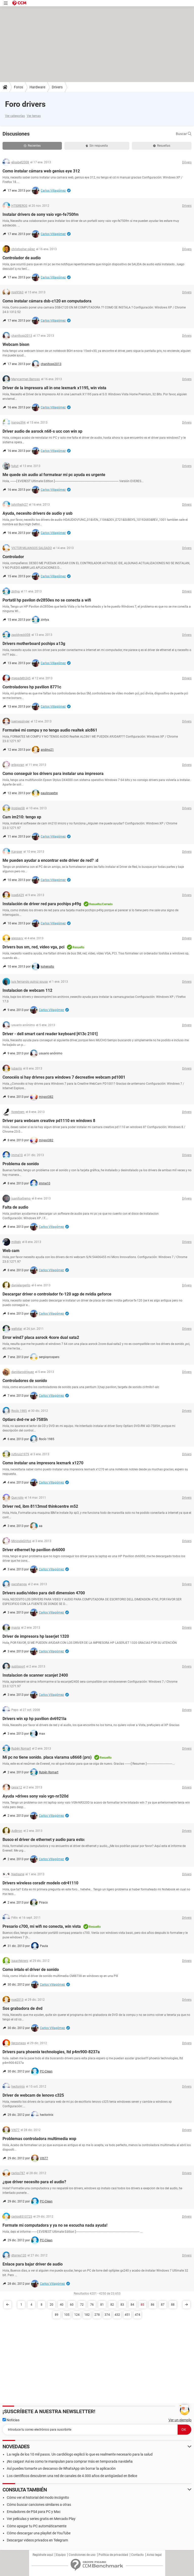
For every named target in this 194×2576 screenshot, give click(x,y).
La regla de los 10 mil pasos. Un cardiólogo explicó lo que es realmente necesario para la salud (80, 2454)
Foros (18, 87)
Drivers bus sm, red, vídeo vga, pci (33, 947)
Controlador (13, 556)
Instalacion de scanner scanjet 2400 (35, 1675)
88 (173, 2304)
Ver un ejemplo (179, 2420)
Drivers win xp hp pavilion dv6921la (34, 1718)
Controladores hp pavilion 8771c (32, 687)
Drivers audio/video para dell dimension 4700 (44, 1593)
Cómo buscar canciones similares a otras (39, 2505)
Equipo (61, 2555)
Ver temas (34, 116)
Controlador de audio (22, 257)
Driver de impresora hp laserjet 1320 (36, 1636)
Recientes (32, 145)
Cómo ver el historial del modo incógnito (38, 2497)
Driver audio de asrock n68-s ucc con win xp (42, 431)
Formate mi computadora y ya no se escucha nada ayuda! (55, 2225)
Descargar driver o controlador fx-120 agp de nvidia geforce (57, 1294)
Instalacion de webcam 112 (27, 990)
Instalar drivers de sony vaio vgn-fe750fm (41, 214)
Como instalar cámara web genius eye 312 (41, 171)
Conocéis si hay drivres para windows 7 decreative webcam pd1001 (64, 1077)
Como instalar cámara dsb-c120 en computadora (47, 301)
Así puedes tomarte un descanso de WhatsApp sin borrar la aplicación (61, 2468)
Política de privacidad (113, 2555)
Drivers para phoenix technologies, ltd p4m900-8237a (51, 2051)
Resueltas (161, 145)
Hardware (37, 87)
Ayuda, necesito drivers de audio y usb (37, 513)
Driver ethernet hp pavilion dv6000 (34, 1549)
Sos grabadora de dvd (22, 2008)
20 (51, 2304)
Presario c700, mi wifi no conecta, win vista (42, 1926)
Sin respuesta (97, 145)
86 (152, 2304)
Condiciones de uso (82, 2555)
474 (137, 2315)
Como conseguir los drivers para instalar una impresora (53, 773)
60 (72, 2304)
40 (61, 2304)
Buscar (183, 134)
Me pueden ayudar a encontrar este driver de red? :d (50, 860)
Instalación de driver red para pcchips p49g (42, 903)
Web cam (11, 1250)
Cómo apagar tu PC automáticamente (36, 2526)
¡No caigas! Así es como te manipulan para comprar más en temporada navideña (70, 2461)
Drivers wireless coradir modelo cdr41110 (40, 1883)
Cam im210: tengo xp (22, 817)
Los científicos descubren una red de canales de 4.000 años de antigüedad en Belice (72, 2476)
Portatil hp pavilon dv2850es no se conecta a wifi (47, 600)
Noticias (11, 2420)
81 (102, 2304)
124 (77, 2315)
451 (127, 2315)
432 (117, 2315)
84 (132, 2304)
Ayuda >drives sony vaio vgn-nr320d (35, 1796)
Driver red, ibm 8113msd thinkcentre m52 (40, 1506)
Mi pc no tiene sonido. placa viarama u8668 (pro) (47, 1757)
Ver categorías (15, 116)
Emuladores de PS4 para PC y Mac (34, 2512)
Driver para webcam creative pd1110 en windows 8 (49, 1120)
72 (82, 2304)
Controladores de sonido (25, 1380)
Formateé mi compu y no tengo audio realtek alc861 (50, 730)
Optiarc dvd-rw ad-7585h (25, 1419)
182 (87, 2315)
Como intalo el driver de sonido (31, 1969)
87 (162, 2304)
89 (56, 2315)
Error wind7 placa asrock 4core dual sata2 (41, 1337)
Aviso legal (154, 2555)
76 (92, 2304)
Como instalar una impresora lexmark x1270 (43, 1463)
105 (66, 2315)
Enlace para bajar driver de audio (33, 2264)
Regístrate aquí (43, 2555)
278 (97, 2315)
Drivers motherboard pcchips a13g (34, 643)
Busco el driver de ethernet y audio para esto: (44, 1839)
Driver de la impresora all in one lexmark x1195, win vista (54, 387)
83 (122, 2304)
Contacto (137, 2555)
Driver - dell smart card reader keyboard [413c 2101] (50, 1033)
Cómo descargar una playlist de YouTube (38, 2533)
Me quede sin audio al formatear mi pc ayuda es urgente (54, 474)
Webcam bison (16, 344)
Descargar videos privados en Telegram (37, 2540)
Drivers (57, 87)
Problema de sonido (21, 1163)
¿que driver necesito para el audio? (34, 2181)
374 (107, 2315)
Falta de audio (15, 1207)
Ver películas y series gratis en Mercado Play (41, 2519)
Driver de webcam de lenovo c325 (33, 2095)
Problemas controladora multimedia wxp (39, 2138)
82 (112, 2304)
